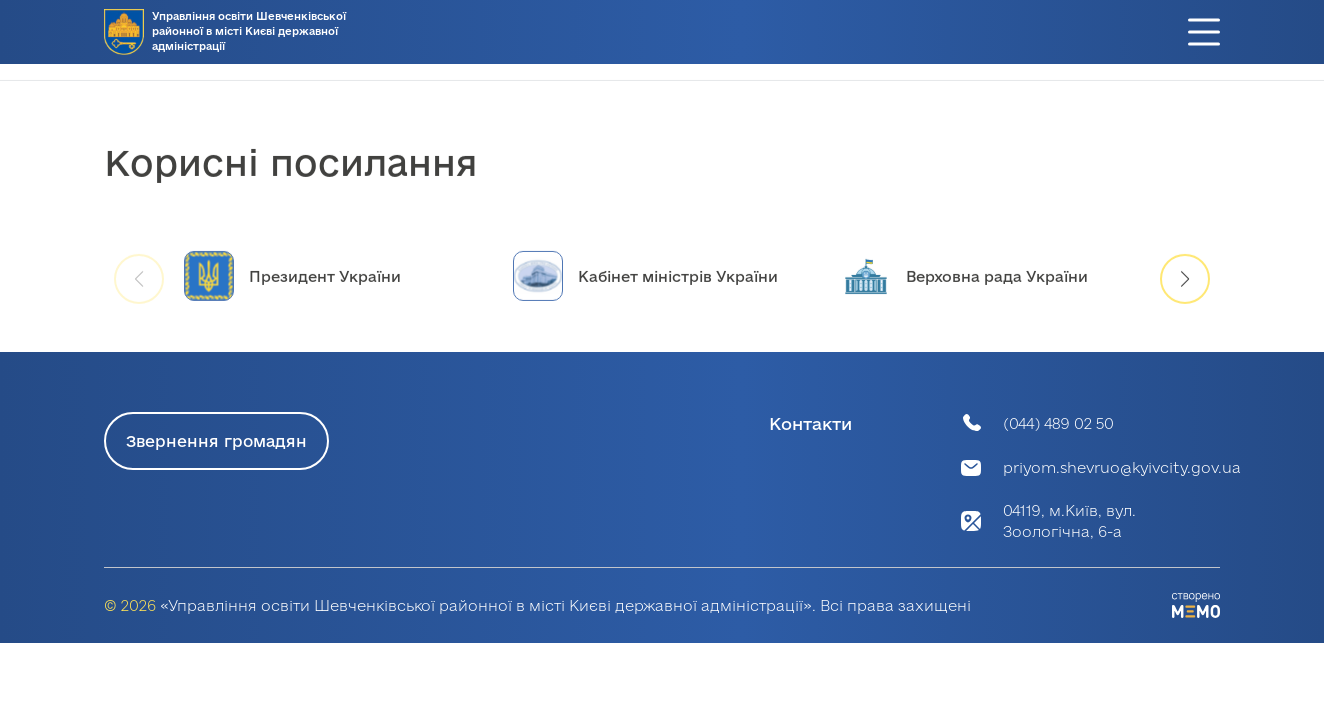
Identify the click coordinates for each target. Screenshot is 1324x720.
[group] (333, 289)
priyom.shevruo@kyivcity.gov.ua (1122, 467)
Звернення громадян (216, 441)
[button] (1185, 293)
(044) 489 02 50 (1058, 423)
